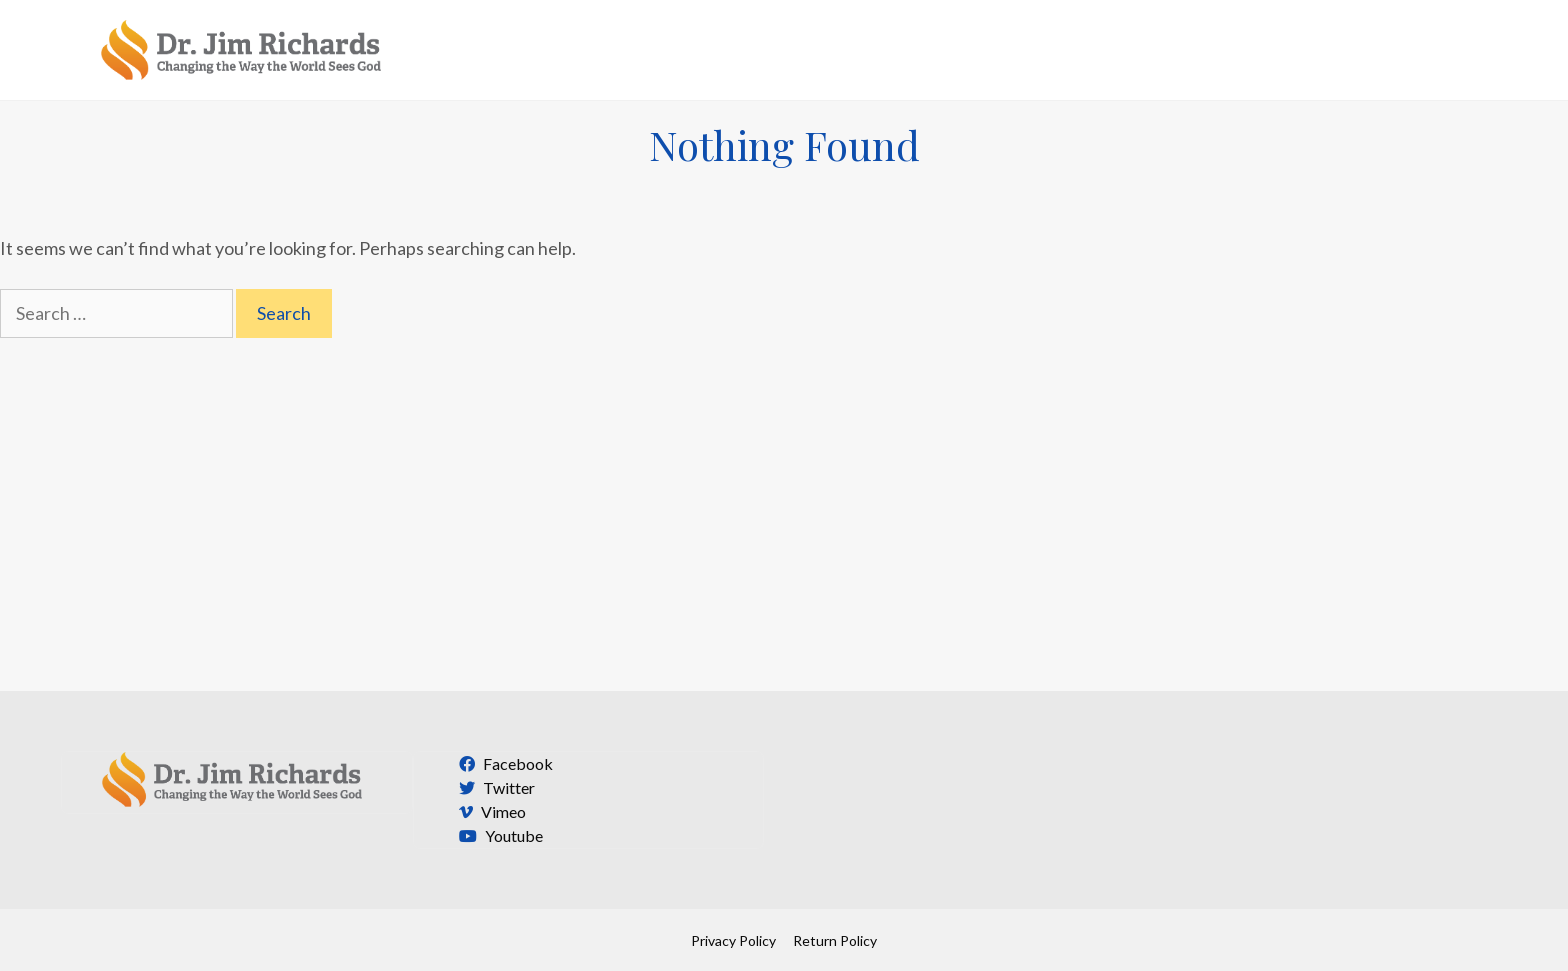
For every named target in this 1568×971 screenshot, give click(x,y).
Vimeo (490, 811)
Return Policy (835, 940)
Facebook (503, 763)
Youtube (498, 835)
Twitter (494, 787)
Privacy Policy (733, 940)
